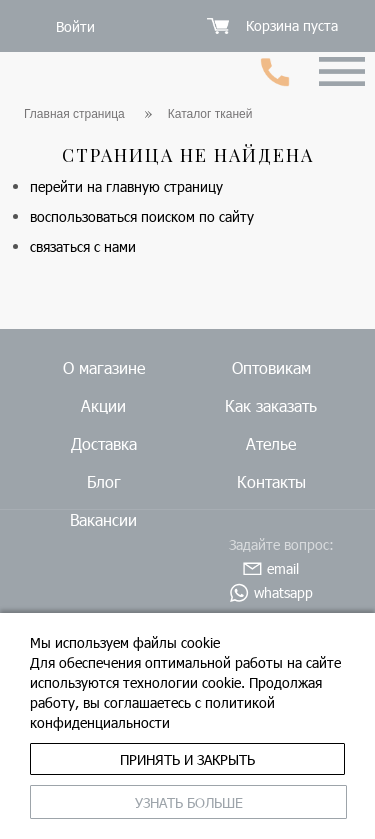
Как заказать (271, 405)
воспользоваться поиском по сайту (142, 216)
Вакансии (103, 519)
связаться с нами (83, 246)
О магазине (104, 367)
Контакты (271, 481)
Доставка (104, 443)
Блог (104, 481)
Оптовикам (271, 367)
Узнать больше (189, 802)
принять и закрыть (187, 759)
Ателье (271, 443)
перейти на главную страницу (126, 186)
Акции (103, 405)
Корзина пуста (292, 25)
